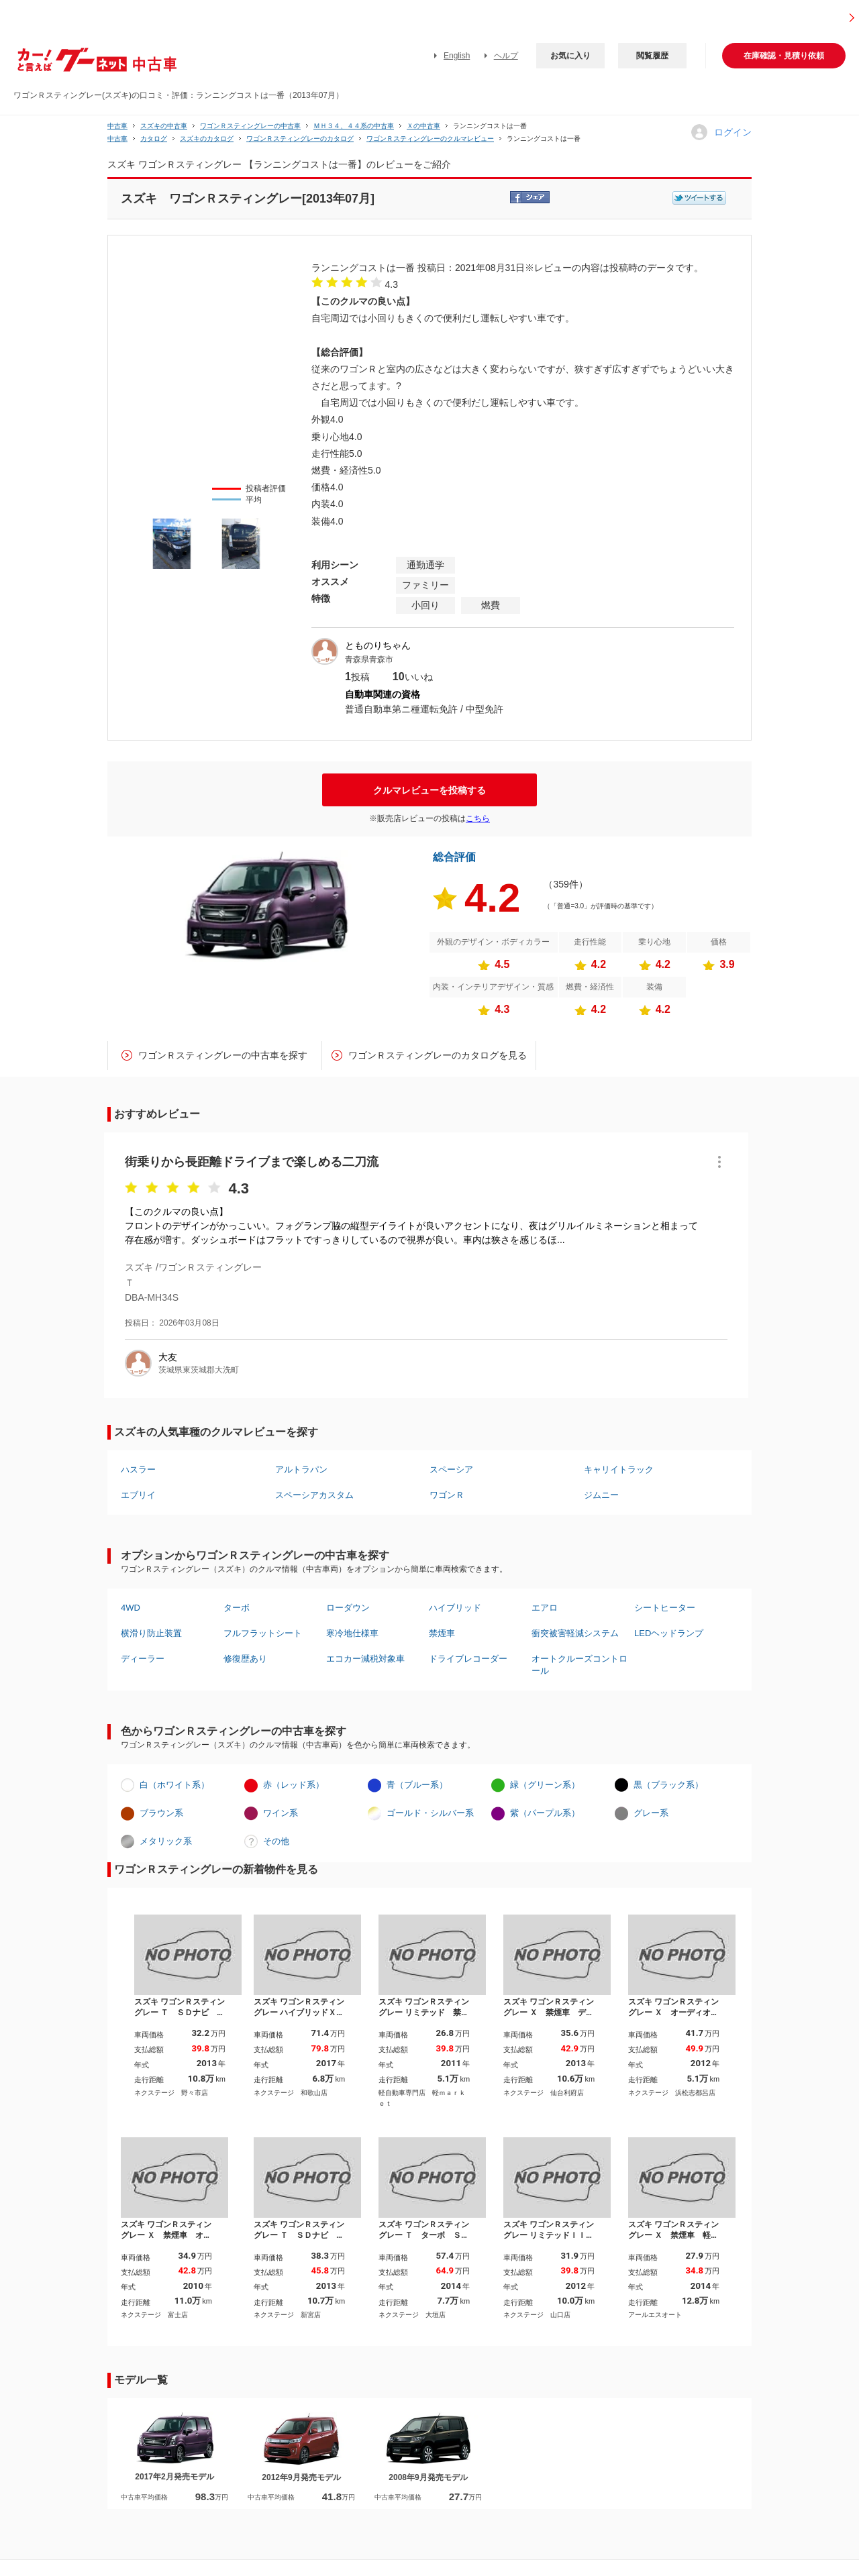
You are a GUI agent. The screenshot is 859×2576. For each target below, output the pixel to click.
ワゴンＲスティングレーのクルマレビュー (430, 138)
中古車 (117, 125)
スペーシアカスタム (314, 1495)
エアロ (545, 1608)
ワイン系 (280, 1813)
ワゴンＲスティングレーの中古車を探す (222, 1055)
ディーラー (142, 1659)
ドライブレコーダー (468, 1659)
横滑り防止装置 (151, 1633)
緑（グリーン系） (545, 1785)
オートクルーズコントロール (579, 1665)
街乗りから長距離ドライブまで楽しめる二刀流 (251, 1162)
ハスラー (138, 1469)
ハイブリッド (455, 1608)
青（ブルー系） (417, 1785)
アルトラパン (301, 1469)
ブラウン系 (161, 1813)
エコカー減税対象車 (365, 1659)
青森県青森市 (369, 659)
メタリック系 (166, 1841)
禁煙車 (442, 1633)
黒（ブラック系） (668, 1785)
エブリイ (138, 1495)
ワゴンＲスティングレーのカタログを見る (437, 1055)
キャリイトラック (619, 1469)
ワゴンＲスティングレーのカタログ (300, 138)
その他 (276, 1841)
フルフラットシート (262, 1633)
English (457, 55)
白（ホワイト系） (174, 1785)
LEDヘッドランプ (668, 1633)
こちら (478, 818)
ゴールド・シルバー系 (430, 1813)
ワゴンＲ (447, 1495)
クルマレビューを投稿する (429, 790)
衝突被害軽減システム (575, 1633)
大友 (167, 1357)
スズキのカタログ (207, 138)
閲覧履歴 (652, 55)
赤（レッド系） (293, 1785)
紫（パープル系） (545, 1813)
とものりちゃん (378, 645)
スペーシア (451, 1469)
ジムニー (601, 1495)
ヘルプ (506, 55)
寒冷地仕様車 (352, 1633)
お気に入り (570, 55)
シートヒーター (664, 1608)
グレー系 (651, 1813)
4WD (130, 1608)
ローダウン (348, 1608)
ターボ (236, 1608)
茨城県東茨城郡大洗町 (198, 1370)
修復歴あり (245, 1659)
